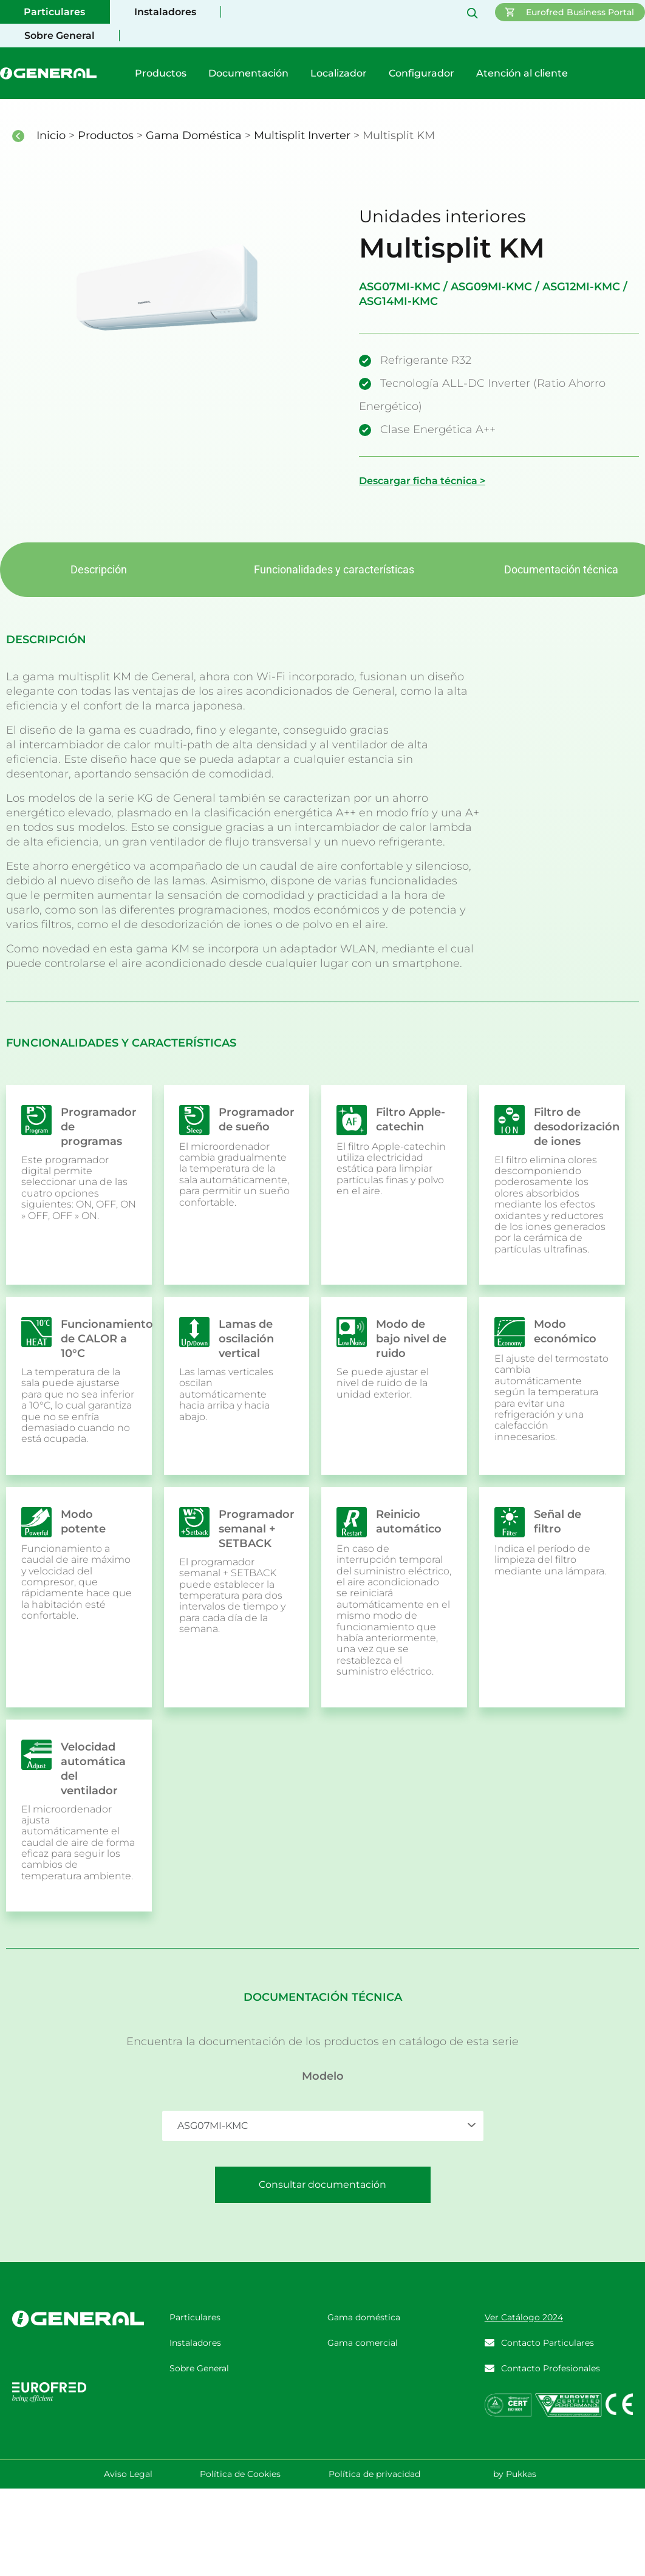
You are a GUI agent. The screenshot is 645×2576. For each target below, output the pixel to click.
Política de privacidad (374, 2473)
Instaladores (165, 12)
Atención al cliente (522, 73)
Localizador (338, 73)
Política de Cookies (240, 2473)
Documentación (248, 73)
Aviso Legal (128, 2473)
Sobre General (59, 35)
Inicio (52, 135)
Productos (160, 73)
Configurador (421, 73)
